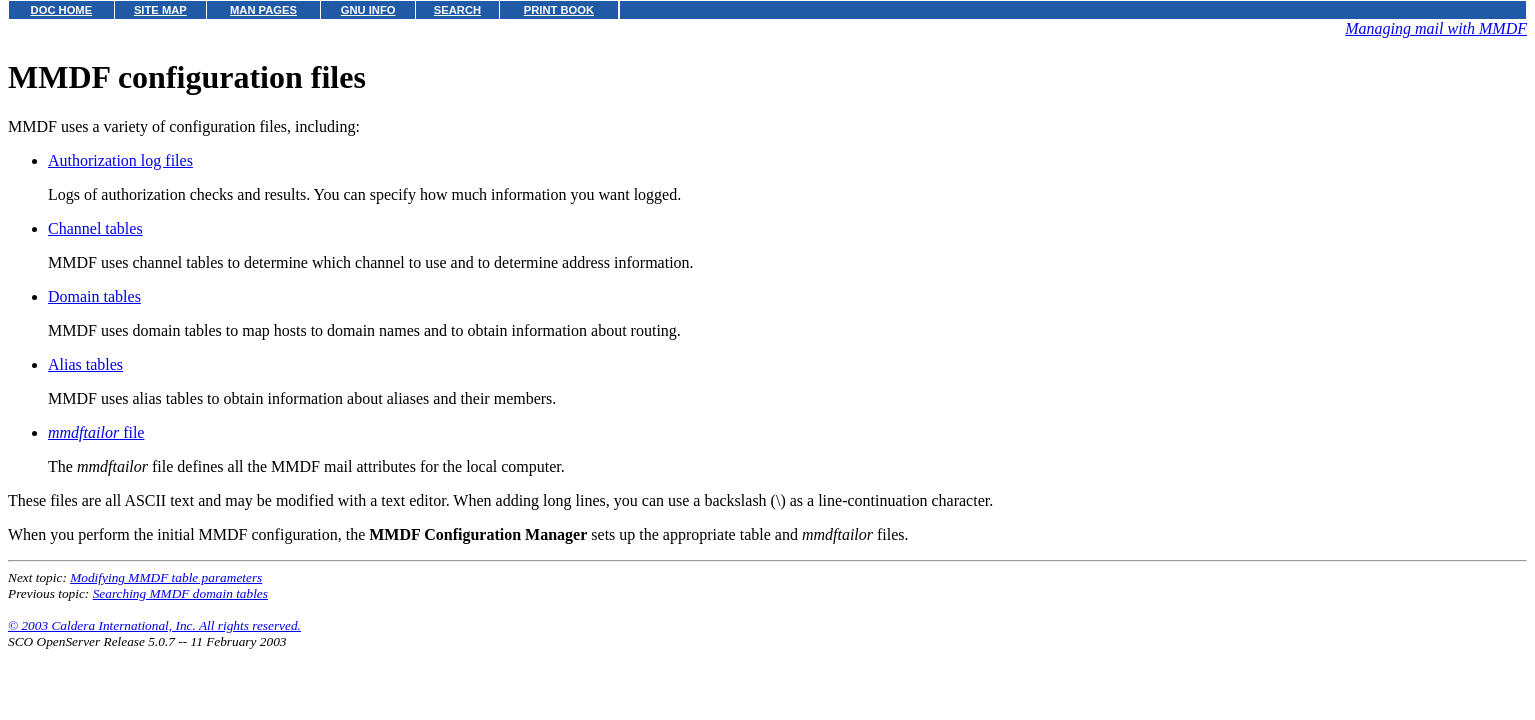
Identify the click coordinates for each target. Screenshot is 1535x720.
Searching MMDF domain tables (180, 593)
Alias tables (85, 364)
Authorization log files (120, 160)
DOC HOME (62, 10)
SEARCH (457, 10)
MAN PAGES (263, 10)
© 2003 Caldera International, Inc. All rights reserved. (154, 625)
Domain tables (94, 296)
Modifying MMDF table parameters (166, 577)
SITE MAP (160, 10)
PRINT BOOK (559, 10)
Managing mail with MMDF (1436, 28)
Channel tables (95, 228)
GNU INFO (368, 10)
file (96, 432)
